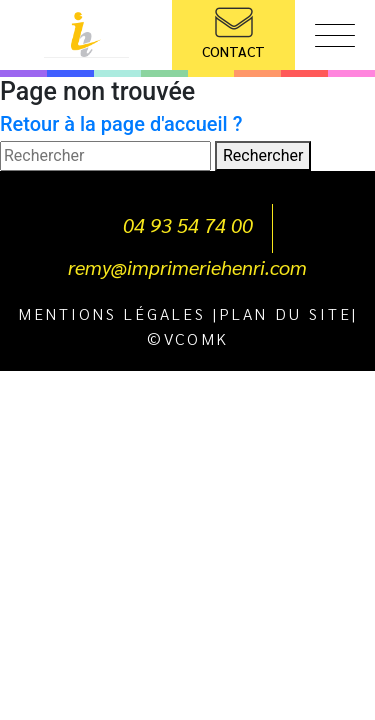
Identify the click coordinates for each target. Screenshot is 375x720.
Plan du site (285, 313)
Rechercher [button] (263, 155)
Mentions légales (112, 313)
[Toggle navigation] (335, 40)
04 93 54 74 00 (188, 225)
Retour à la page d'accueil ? (121, 124)
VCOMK (196, 338)
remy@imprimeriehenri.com (187, 267)
